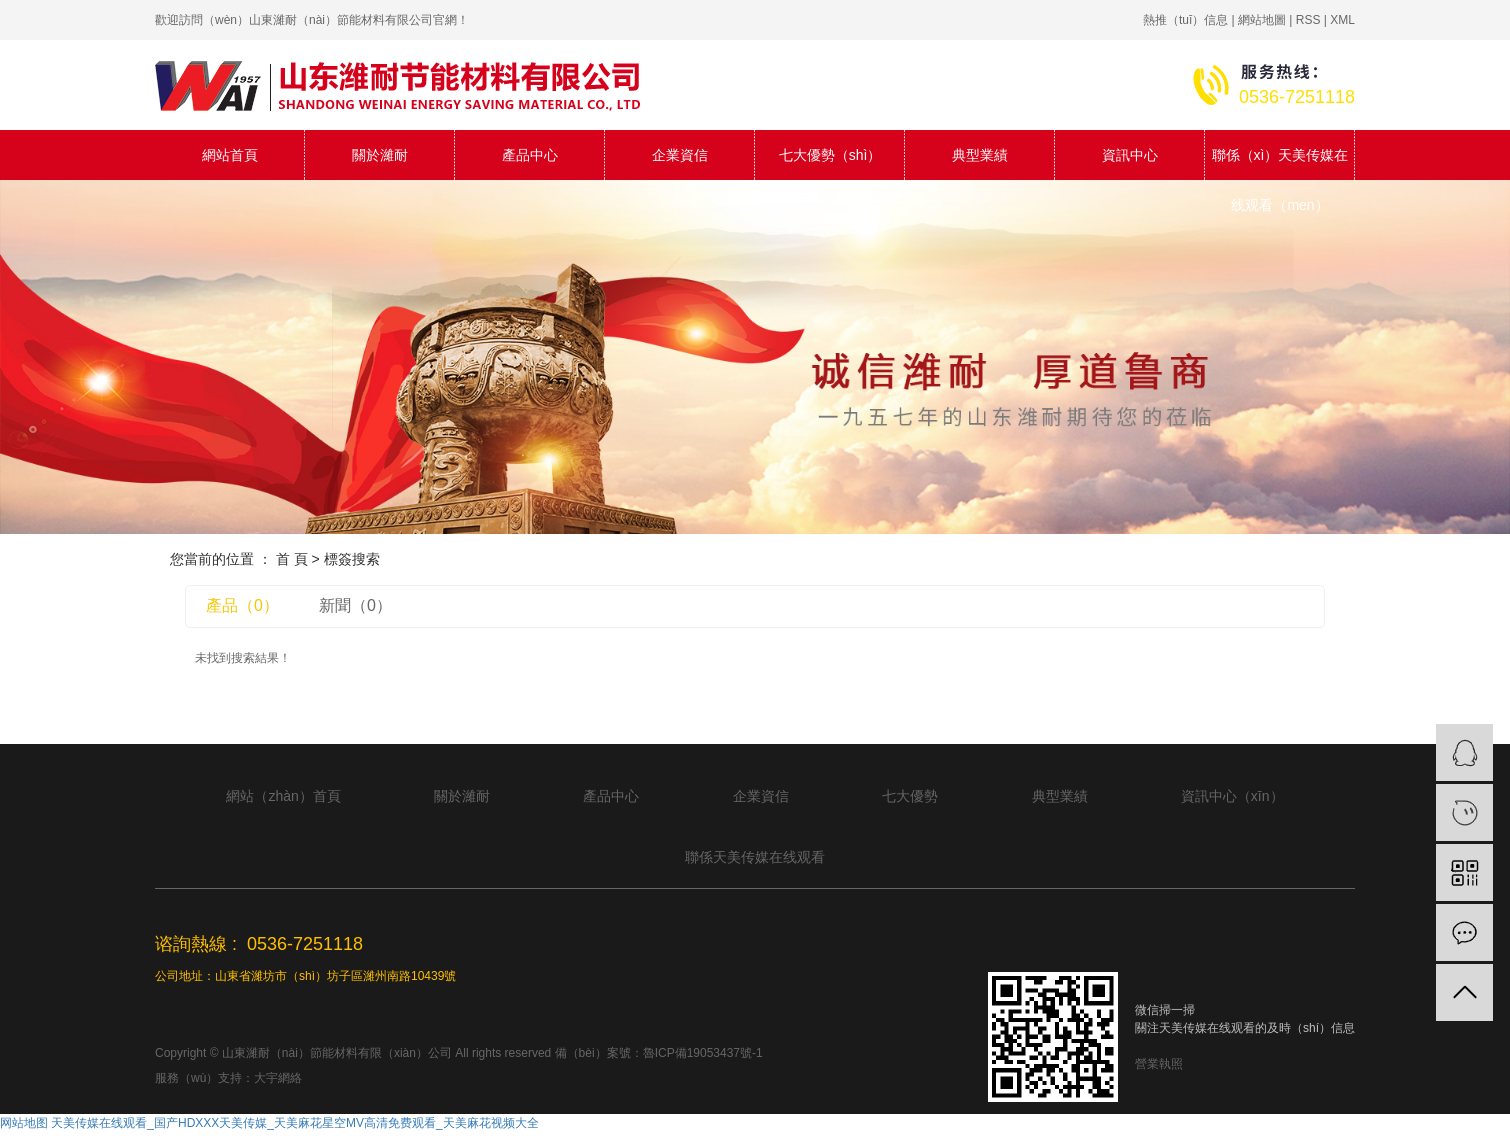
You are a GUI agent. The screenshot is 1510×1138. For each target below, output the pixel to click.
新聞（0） (355, 605)
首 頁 (292, 559)
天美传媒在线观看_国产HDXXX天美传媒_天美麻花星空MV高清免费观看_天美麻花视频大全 (294, 1123)
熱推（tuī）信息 (1185, 20)
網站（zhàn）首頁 (283, 796)
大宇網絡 (278, 1078)
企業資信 (680, 155)
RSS (1308, 20)
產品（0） (242, 605)
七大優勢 (910, 796)
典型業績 (980, 155)
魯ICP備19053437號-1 (703, 1053)
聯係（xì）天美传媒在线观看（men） (1280, 163)
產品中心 (530, 155)
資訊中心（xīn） (1232, 796)
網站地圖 (1262, 20)
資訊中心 (1130, 155)
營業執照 (1159, 1064)
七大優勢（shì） (830, 155)
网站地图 (24, 1123)
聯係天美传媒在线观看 (755, 857)
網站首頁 (230, 155)
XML (1342, 20)
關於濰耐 (380, 155)
